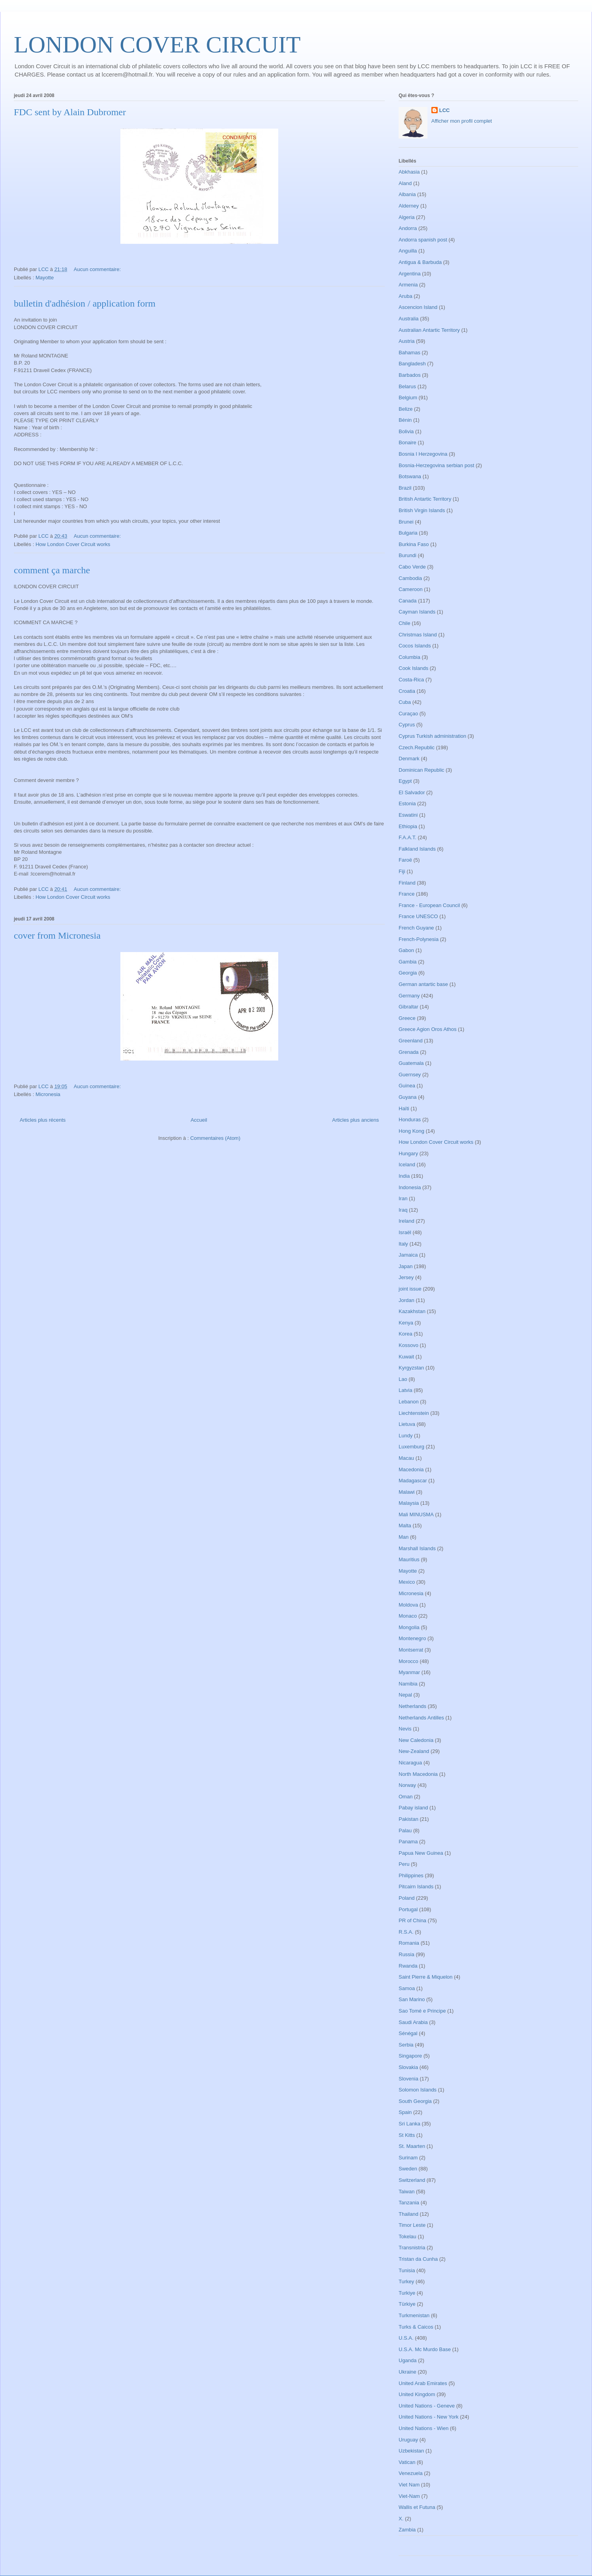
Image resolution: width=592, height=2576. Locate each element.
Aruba (405, 296)
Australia (409, 319)
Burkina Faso (414, 544)
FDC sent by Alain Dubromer (70, 112)
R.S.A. (406, 1932)
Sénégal (408, 2033)
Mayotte (45, 278)
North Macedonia (418, 1774)
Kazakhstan (412, 1311)
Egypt (405, 781)
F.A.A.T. (407, 837)
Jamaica (408, 1255)
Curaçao (408, 713)
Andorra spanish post (423, 240)
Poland (406, 1898)
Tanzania (409, 2203)
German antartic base (423, 984)
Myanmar (409, 1672)
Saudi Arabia (413, 2022)
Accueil (199, 1120)
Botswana (410, 476)
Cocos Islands (415, 646)
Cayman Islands (417, 612)
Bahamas (409, 352)
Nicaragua (410, 1763)
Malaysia (409, 1503)
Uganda (408, 2360)
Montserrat (411, 1650)
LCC (444, 110)
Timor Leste (412, 2225)
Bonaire (407, 442)
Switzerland (412, 2180)
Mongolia (409, 1627)
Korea (405, 1334)
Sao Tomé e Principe (422, 2011)
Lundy (405, 1436)
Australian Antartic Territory (429, 330)
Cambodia (410, 578)
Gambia (408, 962)
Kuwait (406, 1357)
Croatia (407, 691)
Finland (407, 883)
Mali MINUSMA (416, 1514)
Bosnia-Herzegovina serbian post (436, 465)
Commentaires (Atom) (215, 1138)
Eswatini (408, 815)
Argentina (410, 274)
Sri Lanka (409, 2124)
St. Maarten (412, 2146)
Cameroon (411, 589)
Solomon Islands (418, 2090)
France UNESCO (418, 916)
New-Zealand (414, 1751)
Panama (408, 1842)
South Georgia (415, 2101)
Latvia (405, 1390)
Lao (403, 1379)
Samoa (407, 1988)
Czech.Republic (417, 747)
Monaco (408, 1616)
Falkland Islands (417, 849)
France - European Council (429, 905)
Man (403, 1537)
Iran (403, 1198)
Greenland (411, 1041)
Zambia (407, 2530)
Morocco (408, 1661)
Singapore (410, 2056)
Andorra (408, 228)
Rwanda (408, 1966)
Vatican (407, 2462)
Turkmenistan (414, 2315)
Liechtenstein (414, 1413)
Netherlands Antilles (421, 1718)
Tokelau (407, 2236)
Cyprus (407, 725)
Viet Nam (409, 2485)
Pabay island (413, 1808)
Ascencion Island (418, 307)
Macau (406, 1458)
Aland (405, 183)
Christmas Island (418, 635)
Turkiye (407, 2293)
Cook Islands (413, 668)
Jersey (406, 1277)
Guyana (408, 1097)
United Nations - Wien (423, 2428)
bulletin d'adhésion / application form (84, 303)
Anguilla (408, 251)
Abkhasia (409, 172)
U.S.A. (406, 2338)
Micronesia (48, 1094)
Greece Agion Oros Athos (428, 1029)
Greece (407, 1018)
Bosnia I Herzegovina (423, 454)
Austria (406, 341)
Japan (405, 1266)
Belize (405, 409)
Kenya (406, 1323)
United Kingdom (417, 2394)
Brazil (405, 488)
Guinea (407, 1086)
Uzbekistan (411, 2451)
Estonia (407, 803)
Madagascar (413, 1480)
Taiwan (406, 2191)
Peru (404, 1864)
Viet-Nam (409, 2496)
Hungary (408, 1153)
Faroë (405, 860)
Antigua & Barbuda (420, 262)
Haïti (404, 1108)
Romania (409, 1943)
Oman (405, 1797)
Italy (403, 1244)
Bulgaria (408, 533)
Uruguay (408, 2440)
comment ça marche (52, 570)
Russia (406, 1954)
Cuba (405, 702)
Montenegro (412, 1638)
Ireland (406, 1221)
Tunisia (407, 2270)
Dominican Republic (421, 770)
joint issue (410, 1289)
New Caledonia (416, 1740)
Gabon (406, 950)
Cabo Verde (412, 567)
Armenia (408, 285)
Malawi (406, 1492)
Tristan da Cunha (418, 2259)
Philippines (411, 1875)
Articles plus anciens (355, 1120)
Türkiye (407, 2304)
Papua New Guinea (421, 1853)
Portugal (408, 1909)
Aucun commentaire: (98, 269)
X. (401, 2519)
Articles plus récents (43, 1120)
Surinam (408, 2158)
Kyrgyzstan (411, 1368)
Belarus (407, 386)
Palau (405, 1830)
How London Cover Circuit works (73, 544)
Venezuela (411, 2473)
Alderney (409, 206)
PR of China (412, 1920)
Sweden (408, 2169)
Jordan (406, 1300)
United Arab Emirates (423, 2383)
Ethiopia (408, 826)
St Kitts (407, 2135)
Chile (404, 623)
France (406, 894)
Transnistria (412, 2247)
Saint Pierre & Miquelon (426, 1977)
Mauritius (409, 1559)
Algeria (406, 217)
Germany (409, 996)
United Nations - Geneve (427, 2406)
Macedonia (411, 1469)
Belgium (408, 397)
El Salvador (412, 792)
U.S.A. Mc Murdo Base (425, 2349)
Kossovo (408, 1345)
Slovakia (408, 2067)
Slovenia (408, 2079)
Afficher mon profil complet (461, 121)
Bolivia (406, 431)
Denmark (409, 758)
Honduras (410, 1119)
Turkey (406, 2281)
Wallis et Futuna (417, 2507)
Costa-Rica (411, 680)
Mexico (407, 1582)
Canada (408, 601)
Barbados (410, 375)
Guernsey (410, 1075)
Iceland (407, 1164)
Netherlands (412, 1706)
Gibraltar (408, 1007)
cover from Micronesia (57, 935)
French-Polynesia (418, 939)
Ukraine (407, 2372)
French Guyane (416, 928)
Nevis (405, 1729)
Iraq (403, 1210)
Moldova (408, 1605)
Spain (405, 2112)
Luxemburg (411, 1447)
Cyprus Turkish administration (432, 736)
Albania (407, 194)
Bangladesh (412, 364)
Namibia (408, 1684)
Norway (407, 1785)
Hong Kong (411, 1131)
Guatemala (411, 1063)
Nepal (405, 1695)
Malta (405, 1525)
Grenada (409, 1052)
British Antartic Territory (425, 499)
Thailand (408, 2214)
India (404, 1176)
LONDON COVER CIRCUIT (157, 45)
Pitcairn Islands (416, 1886)
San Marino (412, 1999)
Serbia (406, 2045)
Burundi (407, 555)
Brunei (406, 522)
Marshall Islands (417, 1548)
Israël (405, 1232)
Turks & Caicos (416, 2327)
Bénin (405, 420)
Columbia (409, 657)
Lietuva (407, 1424)
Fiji (402, 871)
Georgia (408, 973)
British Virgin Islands (422, 510)
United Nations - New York (429, 2417)
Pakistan (408, 1819)
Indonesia (410, 1187)
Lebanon (409, 1402)
